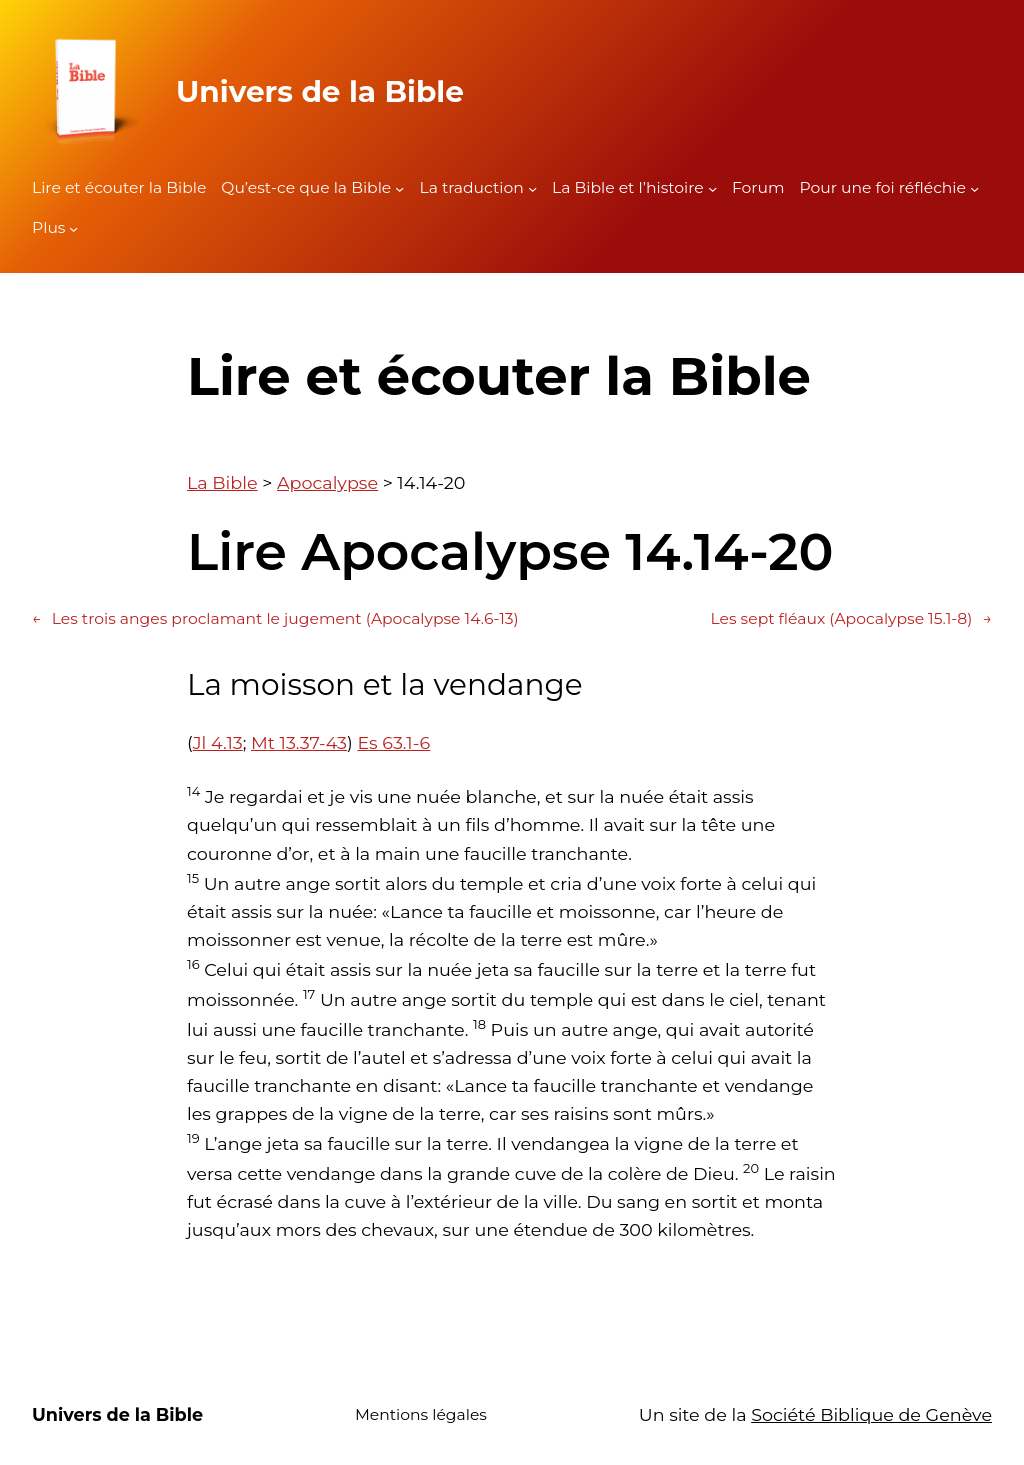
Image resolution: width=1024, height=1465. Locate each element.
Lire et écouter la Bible (119, 187)
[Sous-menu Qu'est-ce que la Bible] (399, 188)
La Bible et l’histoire (628, 187)
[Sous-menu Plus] (73, 228)
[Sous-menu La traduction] (532, 188)
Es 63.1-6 (393, 742)
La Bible (222, 482)
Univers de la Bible (320, 91)
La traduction (471, 187)
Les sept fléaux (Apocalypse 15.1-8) (851, 619)
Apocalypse (327, 482)
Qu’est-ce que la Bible (306, 187)
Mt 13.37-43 (299, 742)
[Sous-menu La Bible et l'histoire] (712, 188)
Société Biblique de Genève (871, 1414)
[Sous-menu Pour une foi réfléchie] (974, 188)
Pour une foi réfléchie (883, 187)
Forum (758, 187)
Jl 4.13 (218, 742)
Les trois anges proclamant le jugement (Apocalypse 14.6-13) (275, 619)
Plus (48, 227)
